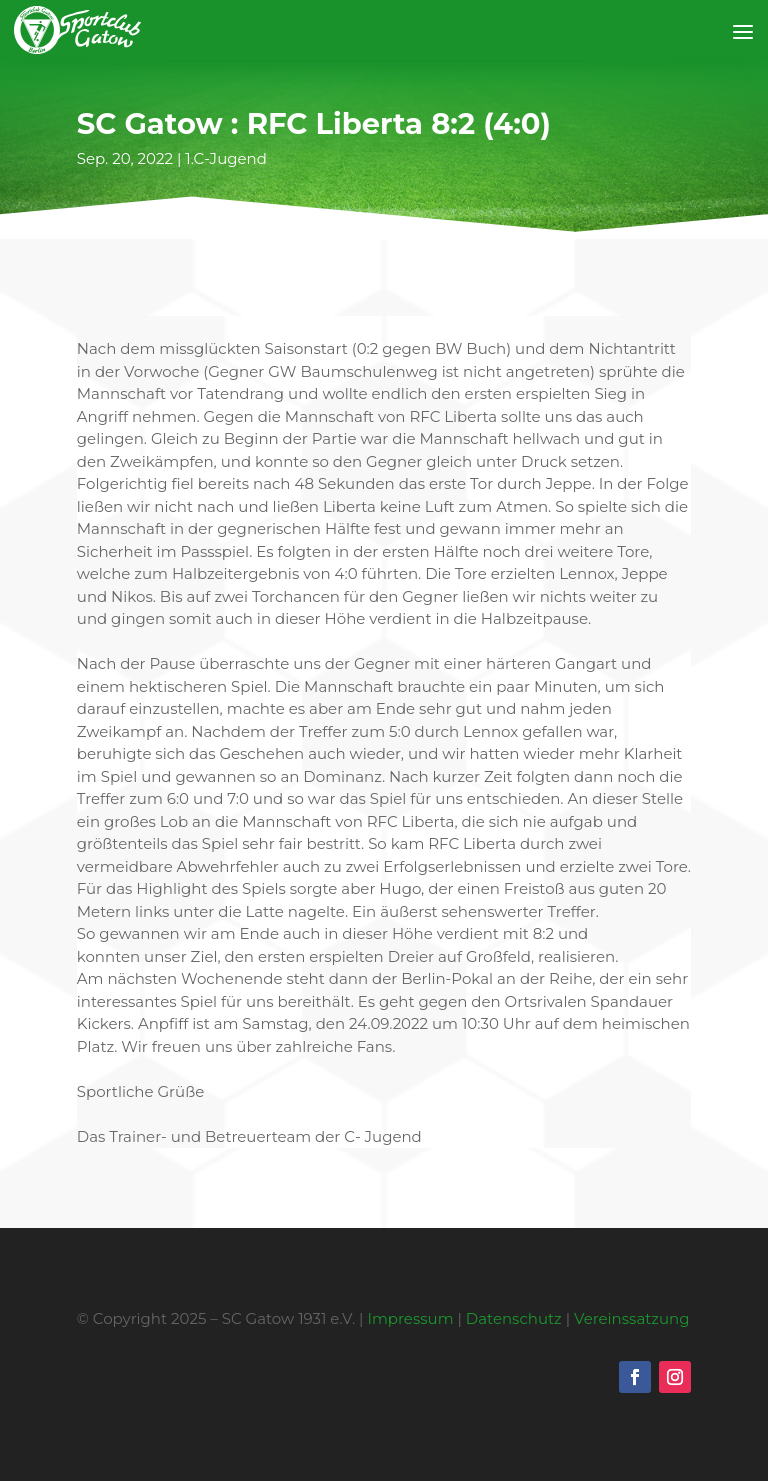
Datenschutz (514, 1318)
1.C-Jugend (226, 158)
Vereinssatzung (632, 1318)
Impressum (410, 1318)
